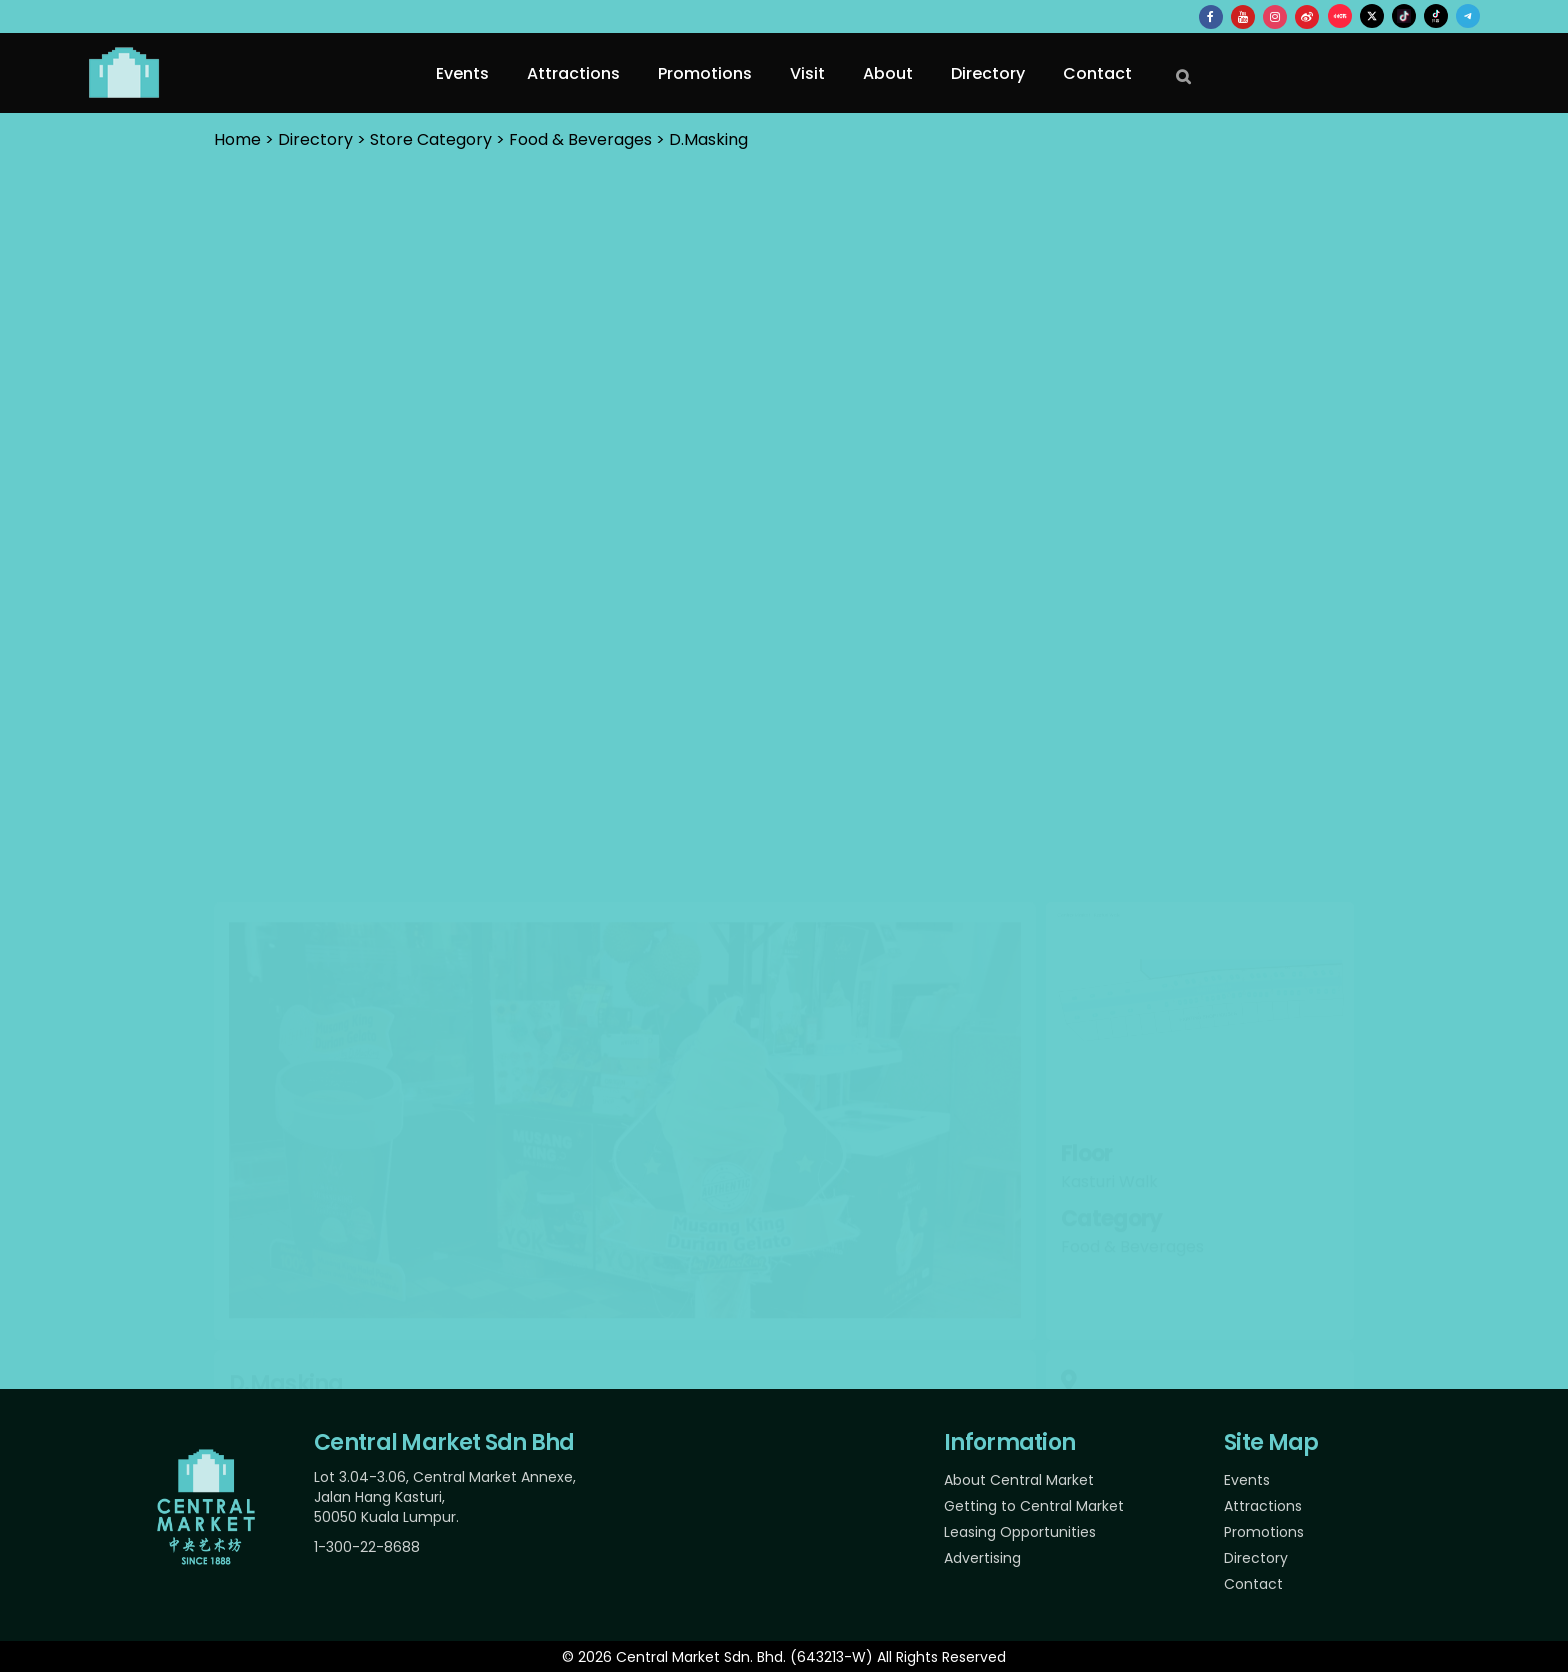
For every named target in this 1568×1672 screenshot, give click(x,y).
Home (237, 139)
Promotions (1264, 1532)
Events (1247, 1480)
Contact (1253, 1584)
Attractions (1263, 1506)
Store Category (431, 139)
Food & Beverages (580, 139)
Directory (1256, 1558)
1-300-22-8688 (367, 1547)
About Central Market (1019, 1480)
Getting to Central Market (1034, 1506)
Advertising (982, 1558)
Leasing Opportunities (1020, 1532)
